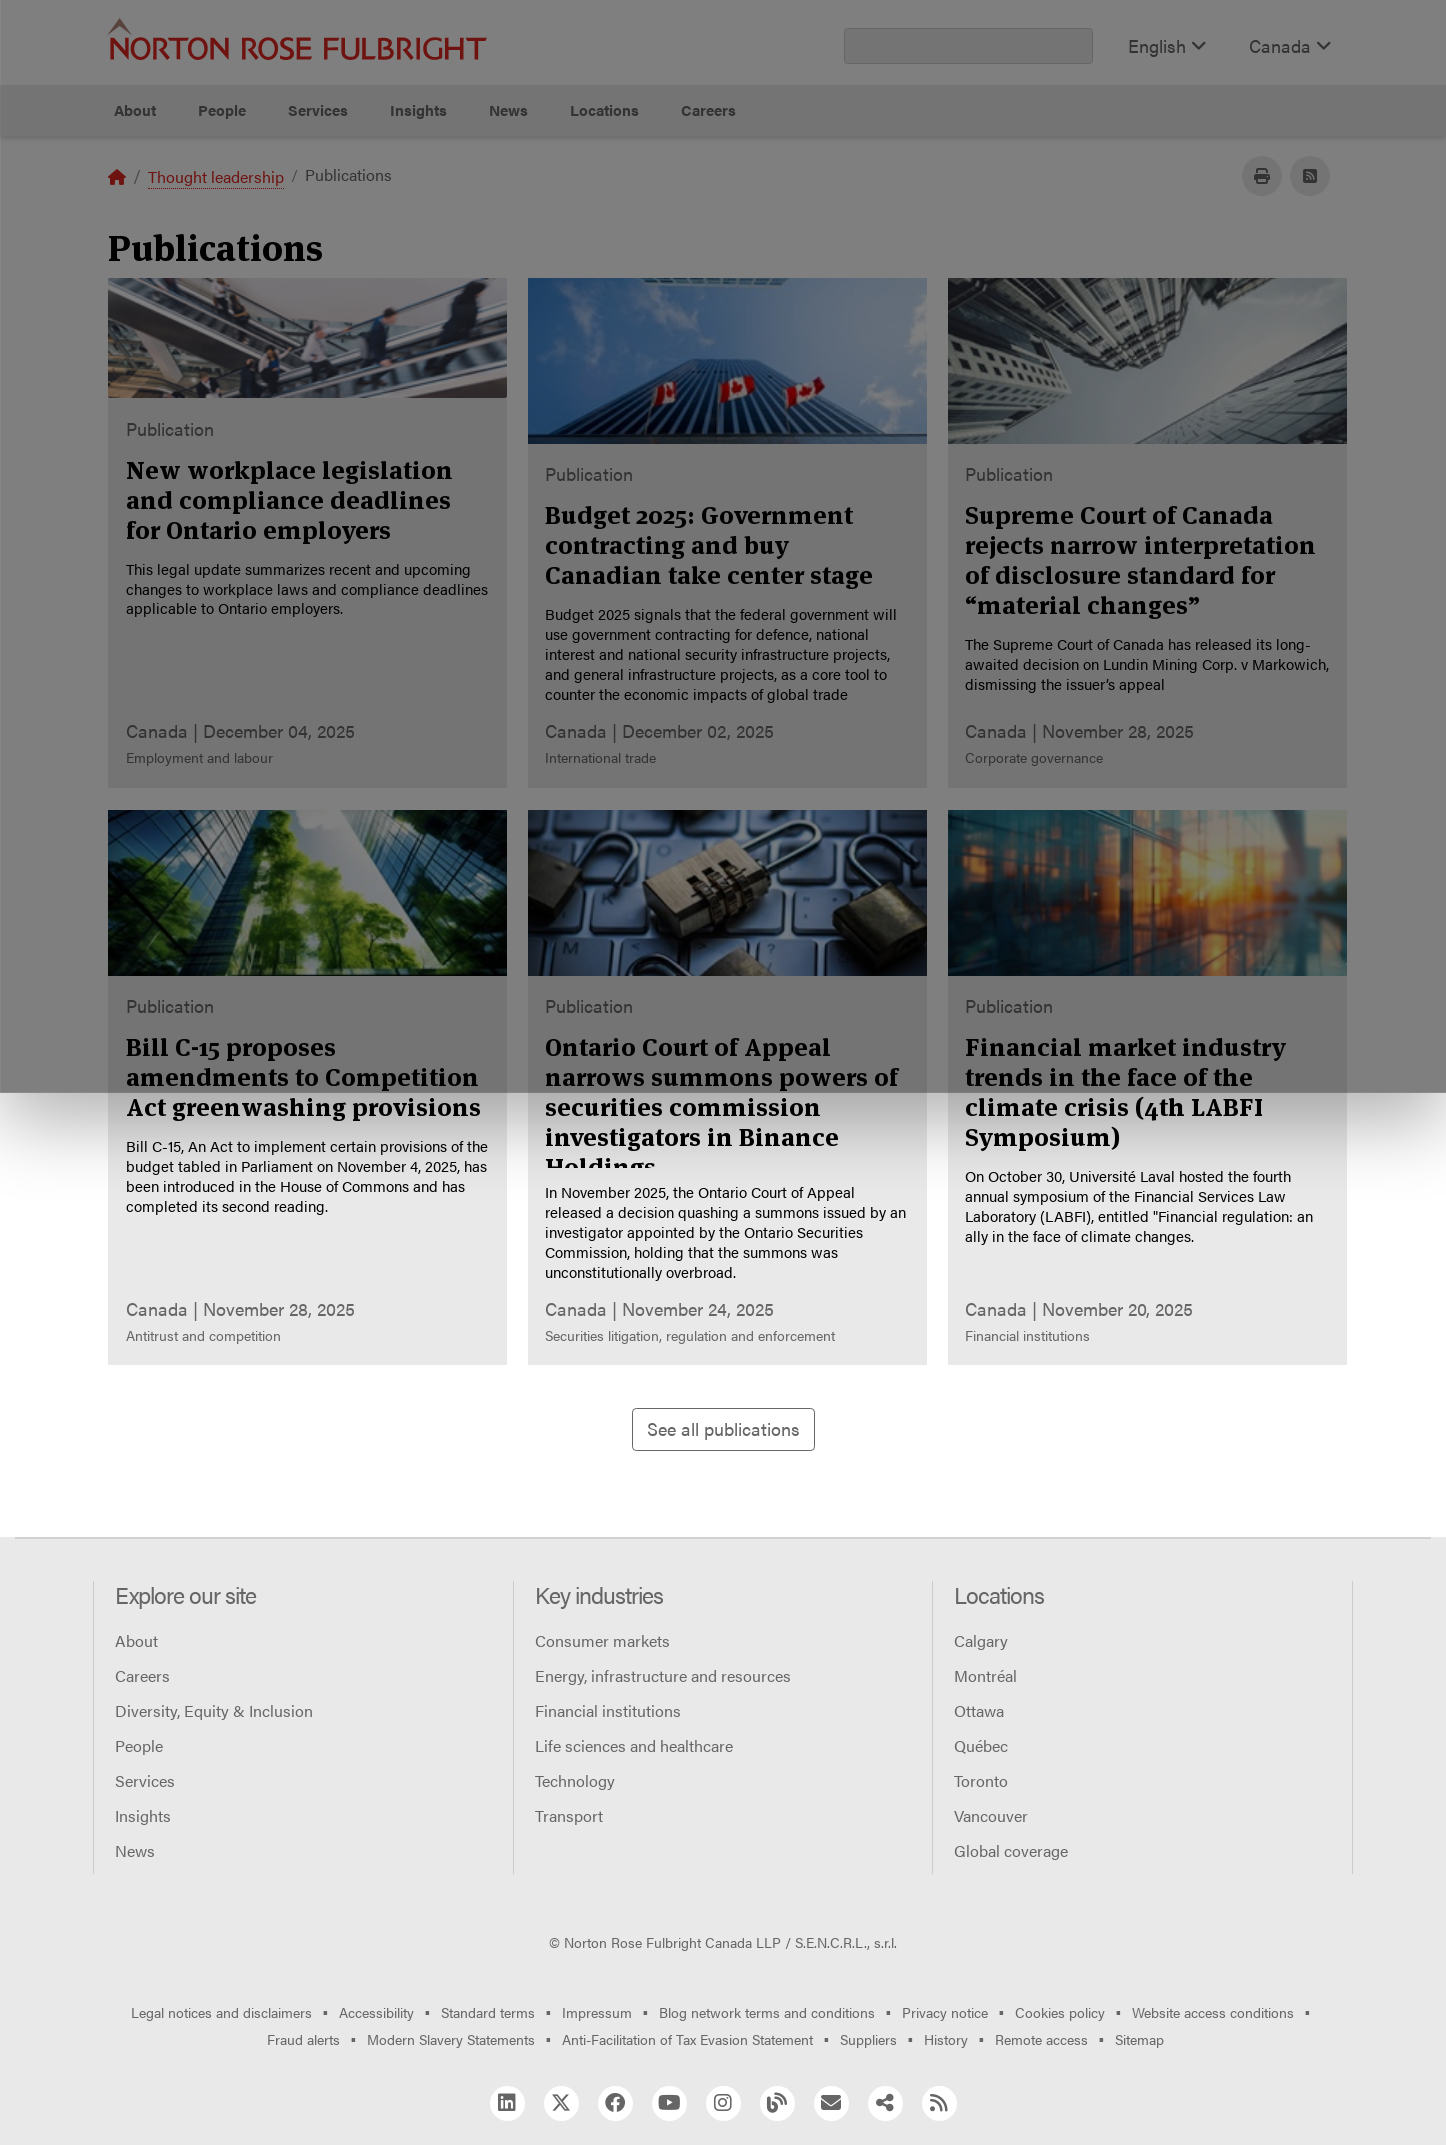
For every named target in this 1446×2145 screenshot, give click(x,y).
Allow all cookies (453, 210)
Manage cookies (733, 210)
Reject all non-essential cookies (1019, 210)
